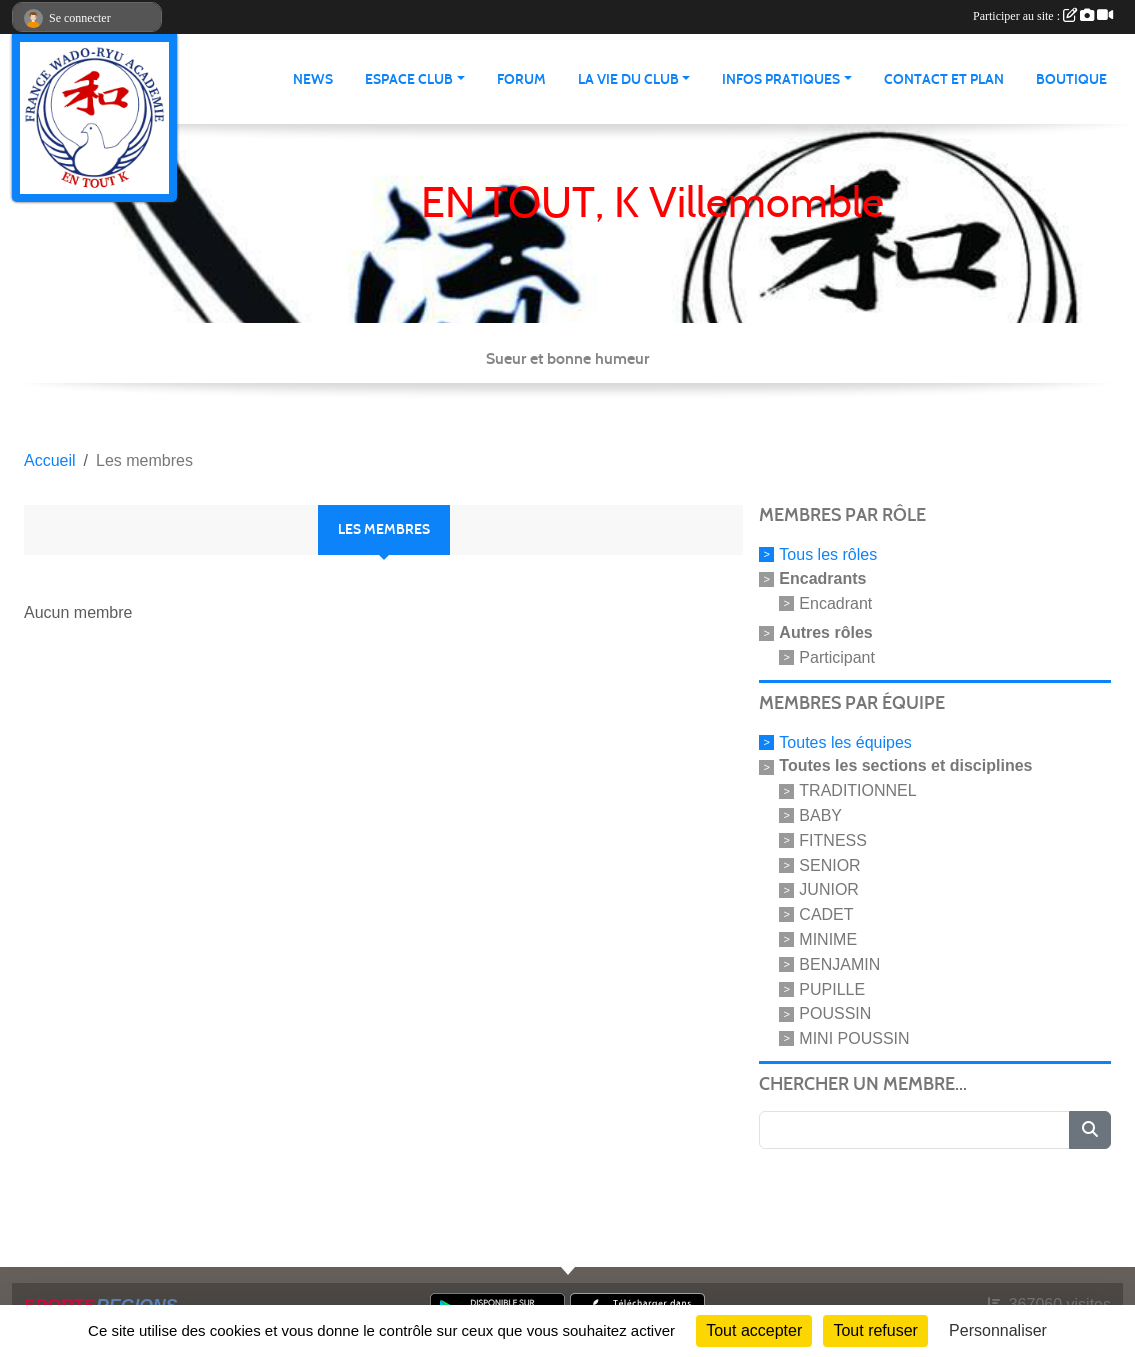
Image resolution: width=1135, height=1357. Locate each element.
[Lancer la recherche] (1090, 1130)
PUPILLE (832, 988)
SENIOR (829, 864)
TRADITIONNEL (857, 790)
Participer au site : (1043, 16)
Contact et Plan (944, 79)
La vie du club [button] (628, 79)
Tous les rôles (828, 554)
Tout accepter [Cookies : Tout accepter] (754, 1330)
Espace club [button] (409, 79)
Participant (837, 657)
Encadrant (835, 603)
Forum (521, 79)
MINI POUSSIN (854, 1038)
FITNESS (833, 840)
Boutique (1071, 79)
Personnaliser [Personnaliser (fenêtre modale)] (998, 1330)
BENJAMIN (839, 964)
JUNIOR (829, 889)
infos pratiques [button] (781, 79)
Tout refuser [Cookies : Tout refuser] (875, 1330)
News (313, 79)
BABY (820, 815)
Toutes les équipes (845, 741)
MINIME (828, 939)
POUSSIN (835, 1013)
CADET (826, 914)
